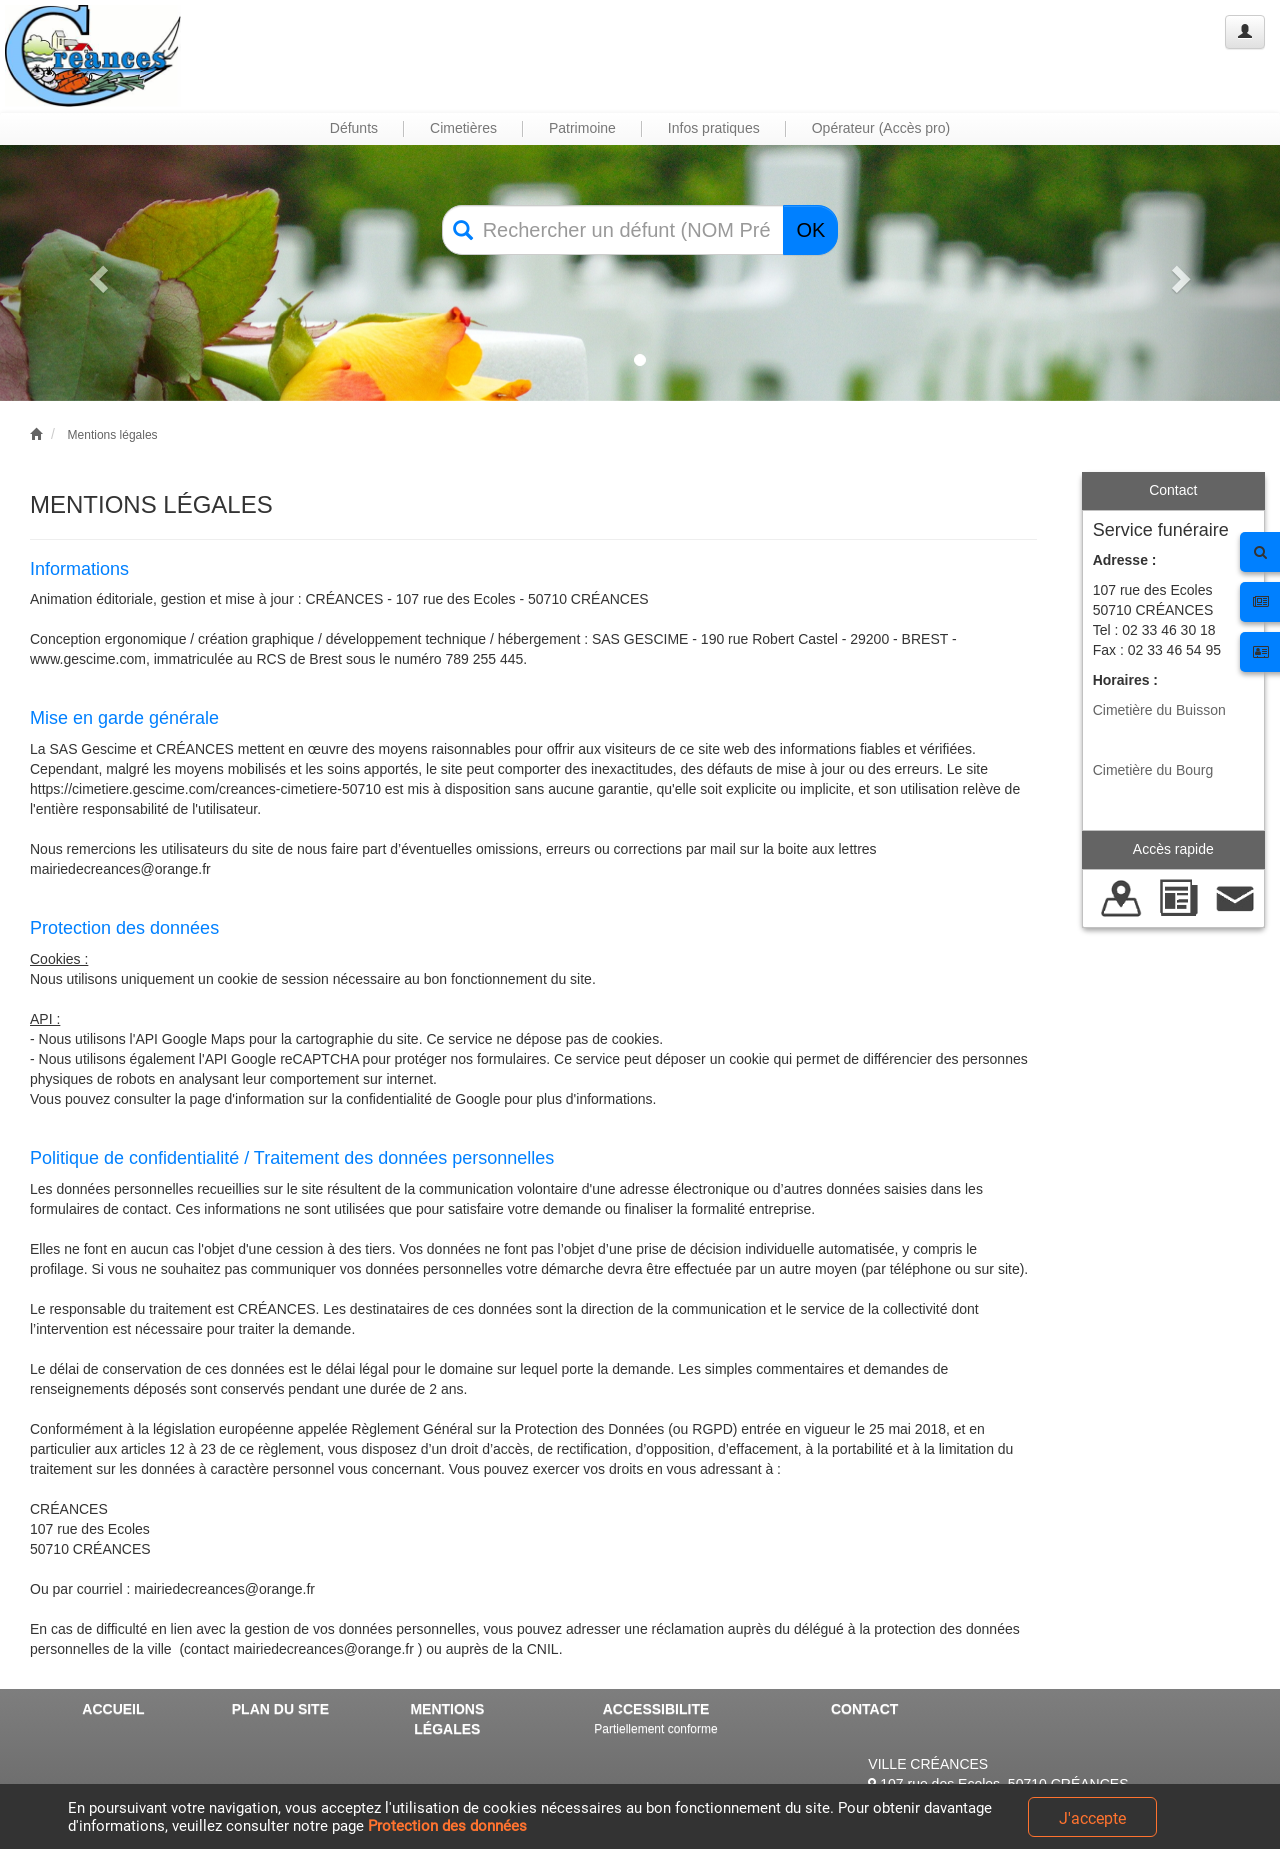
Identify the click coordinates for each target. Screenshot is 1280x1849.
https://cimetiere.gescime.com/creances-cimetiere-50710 (205, 789)
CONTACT (864, 1709)
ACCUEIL (113, 1709)
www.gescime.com (88, 659)
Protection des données (447, 1826)
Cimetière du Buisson (1159, 710)
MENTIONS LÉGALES (447, 1719)
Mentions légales (113, 435)
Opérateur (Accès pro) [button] (881, 128)
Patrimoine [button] (582, 128)
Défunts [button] (354, 128)
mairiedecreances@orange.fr (120, 869)
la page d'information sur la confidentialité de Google (338, 1099)
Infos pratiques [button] (714, 128)
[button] (96, 273)
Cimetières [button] (463, 128)
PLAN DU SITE (280, 1709)
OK (810, 230)
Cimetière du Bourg (1153, 770)
